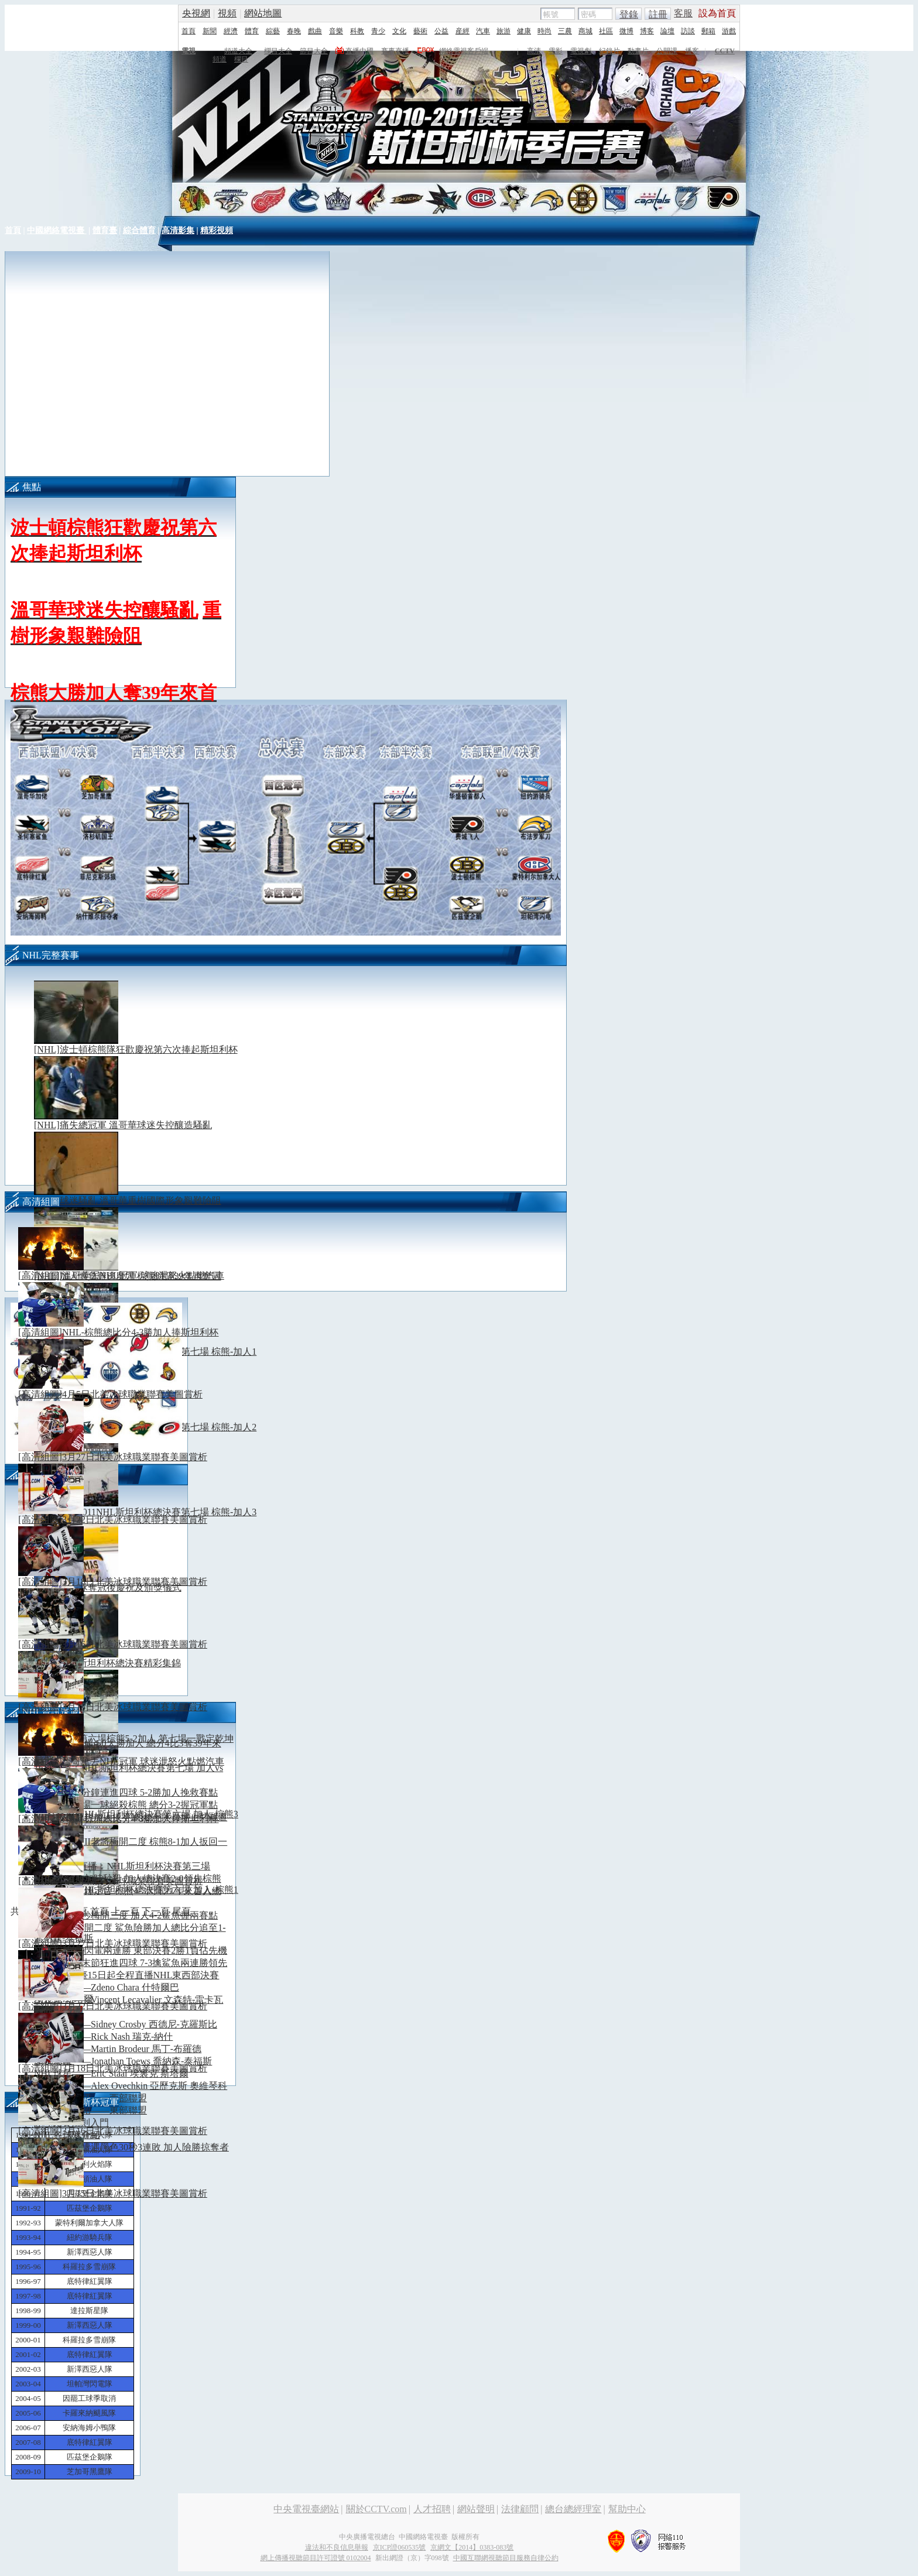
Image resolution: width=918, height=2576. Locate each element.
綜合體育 (139, 230)
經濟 (231, 31)
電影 (556, 51)
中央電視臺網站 (306, 2509)
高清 (534, 51)
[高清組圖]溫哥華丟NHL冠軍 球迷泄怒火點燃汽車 (136, 1275)
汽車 (483, 31)
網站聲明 (476, 2509)
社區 (606, 31)
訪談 (688, 31)
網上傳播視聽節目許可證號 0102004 (316, 2558)
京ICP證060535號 (399, 2547)
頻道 (220, 59)
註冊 (658, 14)
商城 (585, 31)
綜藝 (273, 31)
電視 (188, 51)
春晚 (294, 31)
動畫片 (638, 51)
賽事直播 (395, 51)
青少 (378, 31)
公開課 (666, 51)
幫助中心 (627, 2509)
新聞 (210, 31)
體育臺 (105, 230)
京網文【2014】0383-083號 (471, 2547)
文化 (399, 31)
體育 (252, 31)
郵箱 (708, 31)
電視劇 (580, 51)
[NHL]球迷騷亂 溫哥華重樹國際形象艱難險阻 (127, 1200)
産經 (462, 31)
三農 (565, 31)
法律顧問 (520, 2509)
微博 (626, 31)
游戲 (729, 31)
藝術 (420, 31)
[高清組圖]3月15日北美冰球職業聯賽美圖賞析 (127, 1707)
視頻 (227, 13)
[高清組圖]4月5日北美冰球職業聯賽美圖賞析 (125, 1394)
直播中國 (359, 51)
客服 (683, 13)
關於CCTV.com (376, 2509)
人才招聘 (432, 2509)
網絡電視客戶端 (463, 51)
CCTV (725, 51)
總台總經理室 (573, 2509)
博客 (647, 31)
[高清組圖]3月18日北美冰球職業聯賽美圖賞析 (127, 1582)
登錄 (628, 14)
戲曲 (315, 31)
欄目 (241, 59)
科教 (357, 31)
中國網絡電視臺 (57, 230)
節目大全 (314, 51)
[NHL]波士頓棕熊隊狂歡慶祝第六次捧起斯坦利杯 (136, 1049)
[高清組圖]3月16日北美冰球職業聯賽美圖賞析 (127, 1644)
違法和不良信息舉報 (336, 2547)
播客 (692, 51)
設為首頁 (717, 13)
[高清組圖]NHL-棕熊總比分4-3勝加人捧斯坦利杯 (133, 1332)
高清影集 (178, 230)
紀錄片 (609, 51)
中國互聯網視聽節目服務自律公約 (506, 2558)
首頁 (188, 31)
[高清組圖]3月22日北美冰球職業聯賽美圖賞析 (127, 1520)
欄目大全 (278, 51)
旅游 (503, 31)
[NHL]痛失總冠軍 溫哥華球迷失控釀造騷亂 (123, 1125)
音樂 (336, 31)
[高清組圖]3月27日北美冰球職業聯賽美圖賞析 (127, 1457)
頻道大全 (238, 51)
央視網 (196, 13)
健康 (524, 31)
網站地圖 (263, 13)
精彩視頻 (216, 230)
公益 (441, 31)
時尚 (544, 31)
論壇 (667, 31)
